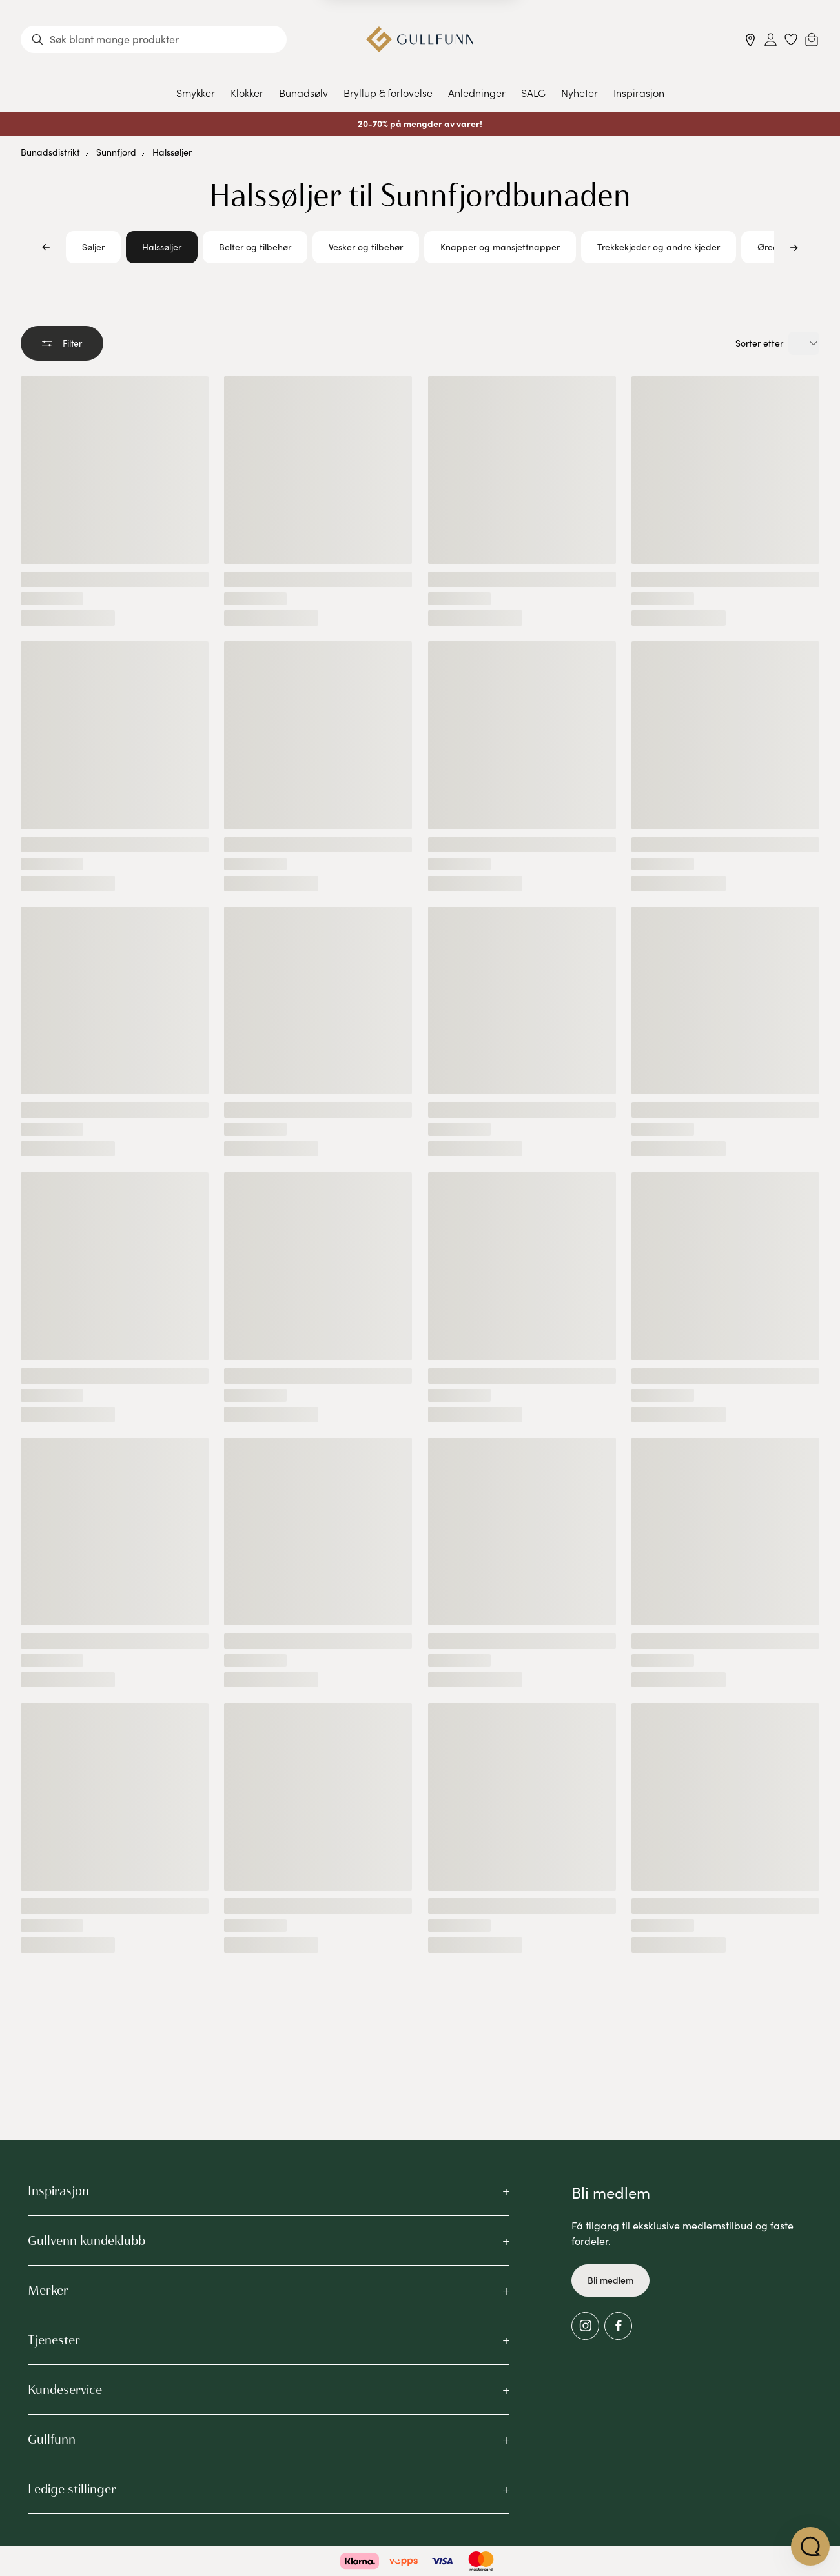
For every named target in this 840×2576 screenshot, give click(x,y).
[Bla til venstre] (46, 247)
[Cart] (811, 39)
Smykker (195, 92)
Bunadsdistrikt (50, 152)
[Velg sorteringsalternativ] (803, 343)
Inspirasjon (638, 92)
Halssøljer (172, 152)
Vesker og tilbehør (366, 247)
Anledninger (477, 92)
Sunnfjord (116, 152)
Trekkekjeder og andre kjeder (658, 247)
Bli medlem (610, 2280)
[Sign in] (770, 39)
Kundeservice (65, 2389)
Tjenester (54, 2340)
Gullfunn (52, 2439)
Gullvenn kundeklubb (86, 2240)
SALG (533, 92)
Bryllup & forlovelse (388, 92)
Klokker (246, 92)
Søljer (93, 247)
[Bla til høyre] (794, 247)
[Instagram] (585, 2326)
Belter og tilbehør (255, 247)
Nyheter (579, 92)
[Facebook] (618, 2326)
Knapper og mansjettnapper (500, 247)
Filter (62, 343)
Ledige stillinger (72, 2489)
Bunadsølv (303, 92)
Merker (48, 2290)
